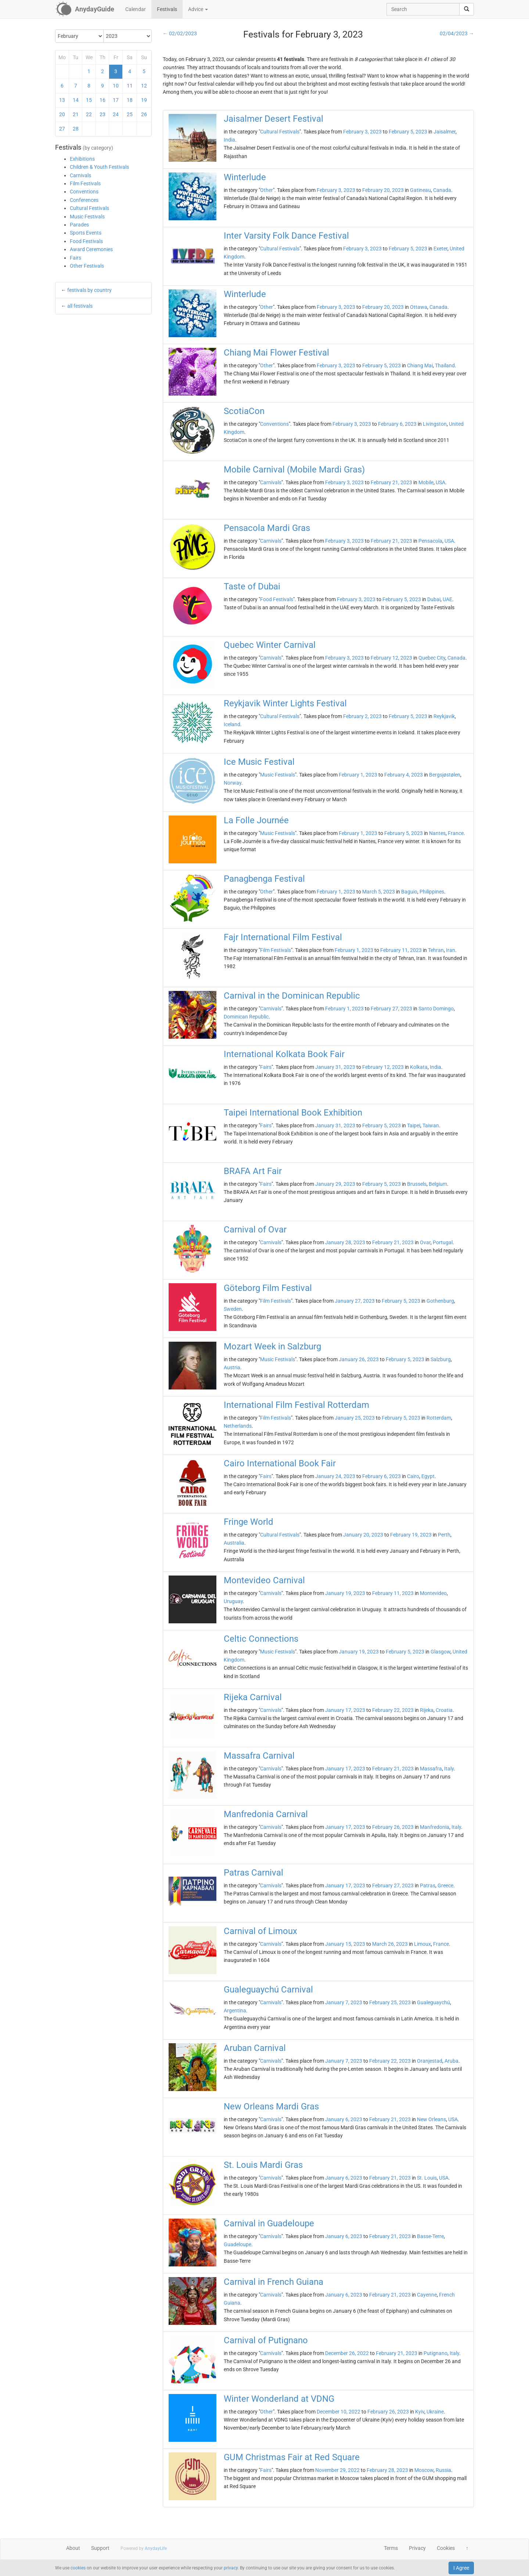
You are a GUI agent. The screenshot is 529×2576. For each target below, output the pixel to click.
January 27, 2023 (355, 1301)
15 (89, 100)
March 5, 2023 (378, 892)
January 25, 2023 (355, 1418)
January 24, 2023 (335, 1476)
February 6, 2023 (397, 424)
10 (116, 86)
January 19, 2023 (345, 1593)
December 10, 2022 (338, 2412)
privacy (231, 2567)
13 (62, 100)
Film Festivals (85, 183)
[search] (466, 9)
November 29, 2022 (337, 2470)
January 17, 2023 (345, 1710)
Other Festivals (87, 266)
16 (102, 100)
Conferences (84, 200)
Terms (391, 2548)
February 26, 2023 (393, 1827)
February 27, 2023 (391, 1009)
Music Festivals (87, 217)
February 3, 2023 (362, 132)
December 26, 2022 (347, 2353)
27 (62, 129)
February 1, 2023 (358, 775)
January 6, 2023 (343, 2119)
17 (116, 100)
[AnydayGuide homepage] (85, 9)
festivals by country (89, 290)
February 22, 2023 (393, 1710)
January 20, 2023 (363, 1535)
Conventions (84, 192)
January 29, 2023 (335, 1184)
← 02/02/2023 (180, 33)
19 (144, 100)
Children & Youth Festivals (99, 167)
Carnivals (80, 175)
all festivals (80, 306)
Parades (79, 225)
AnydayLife (156, 2548)
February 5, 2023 (408, 132)
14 (76, 100)
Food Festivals (86, 241)
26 (144, 114)
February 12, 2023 (391, 658)
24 (116, 114)
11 (130, 86)
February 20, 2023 (383, 190)
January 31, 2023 (335, 1067)
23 (102, 114)
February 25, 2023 (390, 2002)
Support (100, 2548)
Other (266, 190)
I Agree (461, 2568)
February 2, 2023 (362, 716)
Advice (198, 9)
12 (144, 86)
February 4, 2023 (403, 775)
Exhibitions (82, 159)
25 (130, 114)
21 (76, 114)
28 (76, 129)
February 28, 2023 (387, 2470)
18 (130, 100)
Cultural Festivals (89, 208)
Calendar (135, 9)
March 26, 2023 (390, 1944)
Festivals (167, 9)
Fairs (75, 258)
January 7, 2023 (343, 2002)
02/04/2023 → (457, 33)
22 (89, 114)
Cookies (446, 2548)
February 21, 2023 (391, 482)
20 (62, 114)
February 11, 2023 (401, 950)
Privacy (417, 2548)
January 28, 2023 (345, 1242)
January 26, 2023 (359, 1359)
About (73, 2548)
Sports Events (85, 233)
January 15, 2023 (345, 1944)
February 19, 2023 (411, 1535)
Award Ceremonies (91, 249)
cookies (78, 2567)
